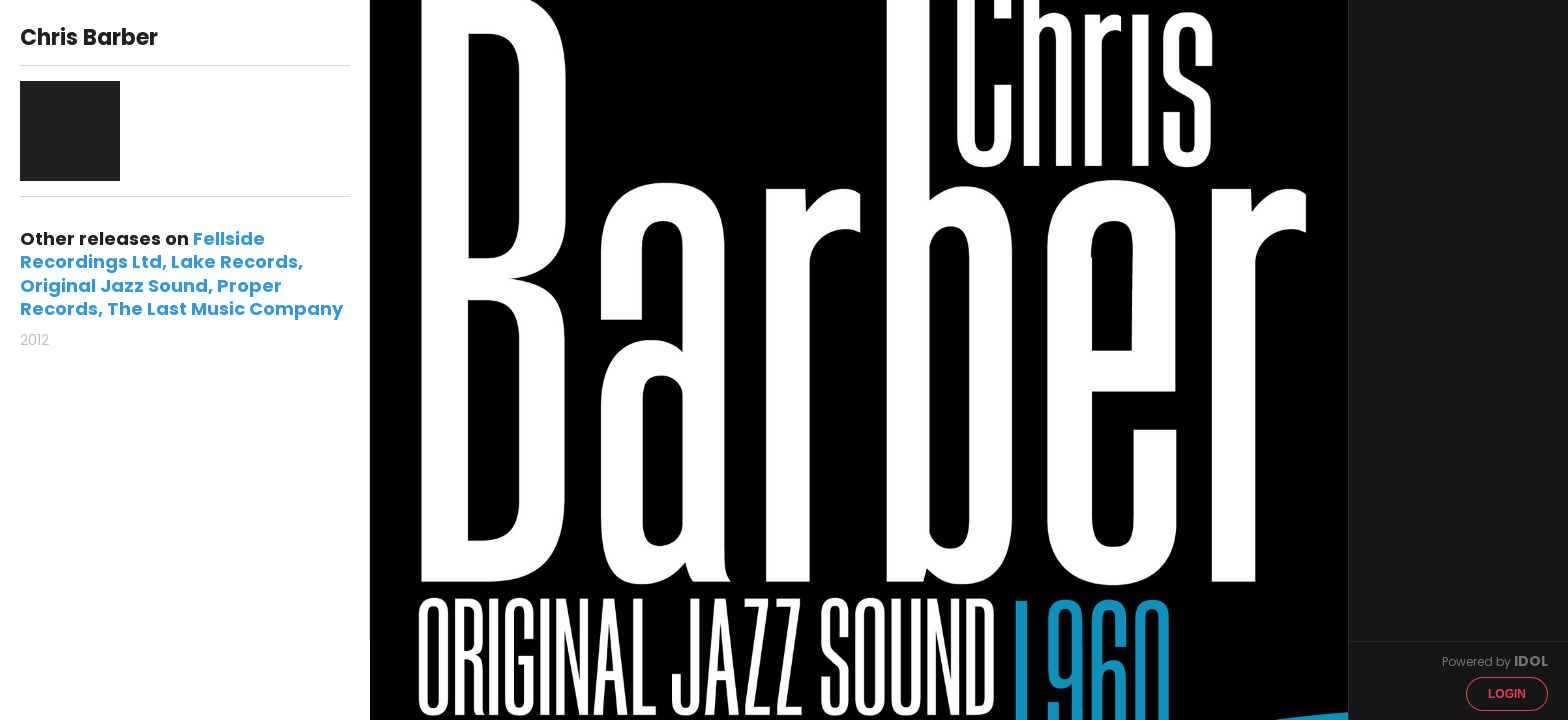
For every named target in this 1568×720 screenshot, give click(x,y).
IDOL (1531, 661)
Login (1507, 694)
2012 (34, 340)
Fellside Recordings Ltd (142, 250)
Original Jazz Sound (114, 285)
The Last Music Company (225, 308)
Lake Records (234, 261)
